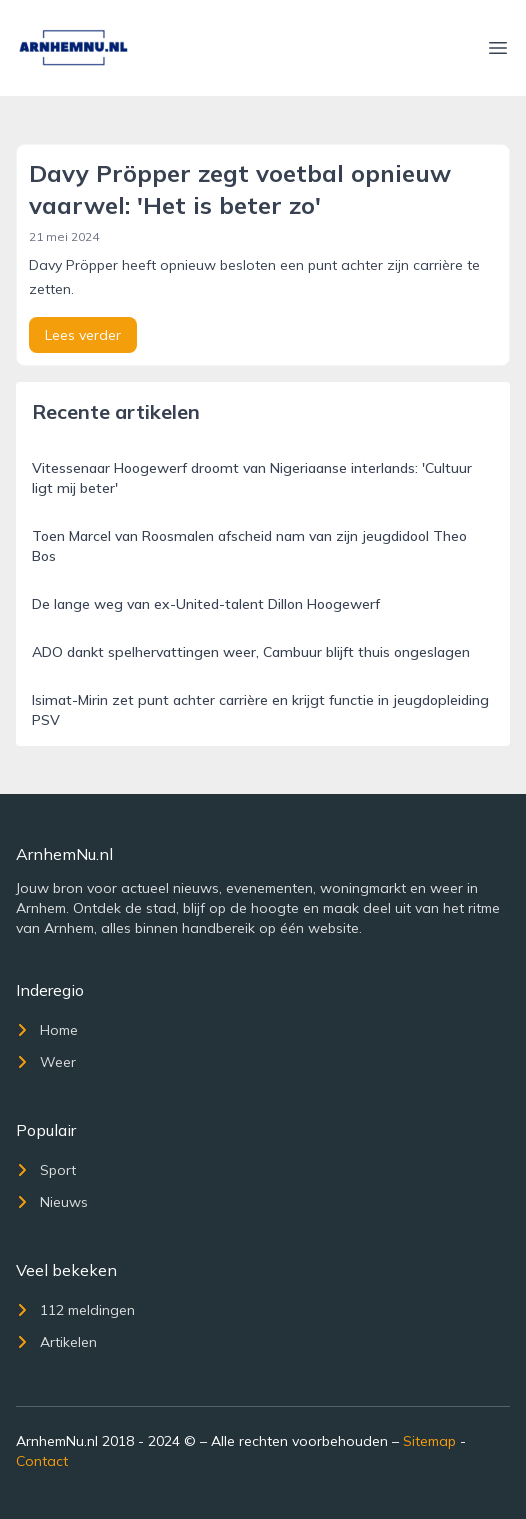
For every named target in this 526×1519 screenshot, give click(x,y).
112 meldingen (75, 1310)
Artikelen (56, 1342)
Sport (46, 1170)
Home (47, 1030)
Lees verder (83, 335)
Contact (42, 1461)
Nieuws (52, 1202)
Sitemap (429, 1441)
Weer (46, 1062)
